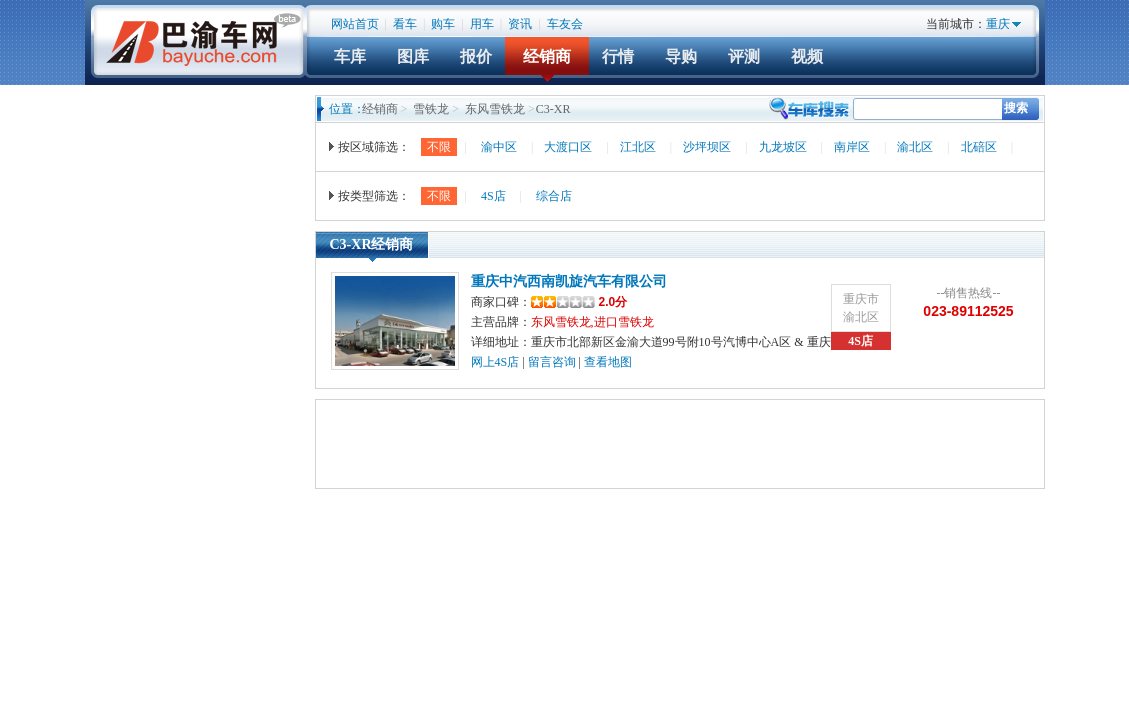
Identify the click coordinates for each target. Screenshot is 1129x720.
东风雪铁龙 (495, 109)
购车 (443, 24)
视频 (807, 56)
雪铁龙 (431, 109)
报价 (476, 56)
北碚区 (979, 147)
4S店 (493, 196)
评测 (744, 56)
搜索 (1016, 108)
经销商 (547, 56)
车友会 (565, 24)
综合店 (554, 196)
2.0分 (579, 302)
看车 (405, 24)
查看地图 (608, 362)
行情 (618, 56)
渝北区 (915, 147)
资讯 (520, 24)
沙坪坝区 (707, 147)
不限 (439, 147)
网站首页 (355, 24)
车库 (350, 56)
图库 (413, 56)
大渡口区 (568, 147)
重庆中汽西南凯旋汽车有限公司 (569, 281)
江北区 (638, 147)
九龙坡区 (783, 147)
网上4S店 (495, 362)
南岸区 (852, 147)
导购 (681, 56)
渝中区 (499, 147)
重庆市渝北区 (861, 308)
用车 (482, 24)
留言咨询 (552, 362)
